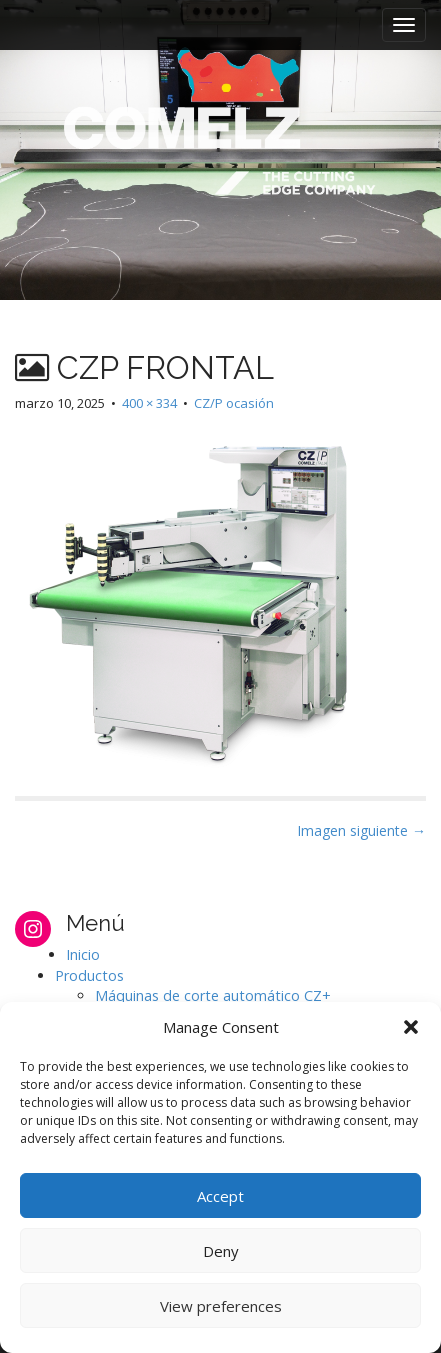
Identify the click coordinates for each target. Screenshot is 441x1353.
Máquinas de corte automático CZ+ (213, 995)
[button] (411, 1027)
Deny (221, 1251)
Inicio (83, 954)
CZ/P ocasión (234, 403)
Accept (220, 1196)
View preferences (221, 1306)
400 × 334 (149, 403)
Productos (89, 975)
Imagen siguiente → (361, 830)
